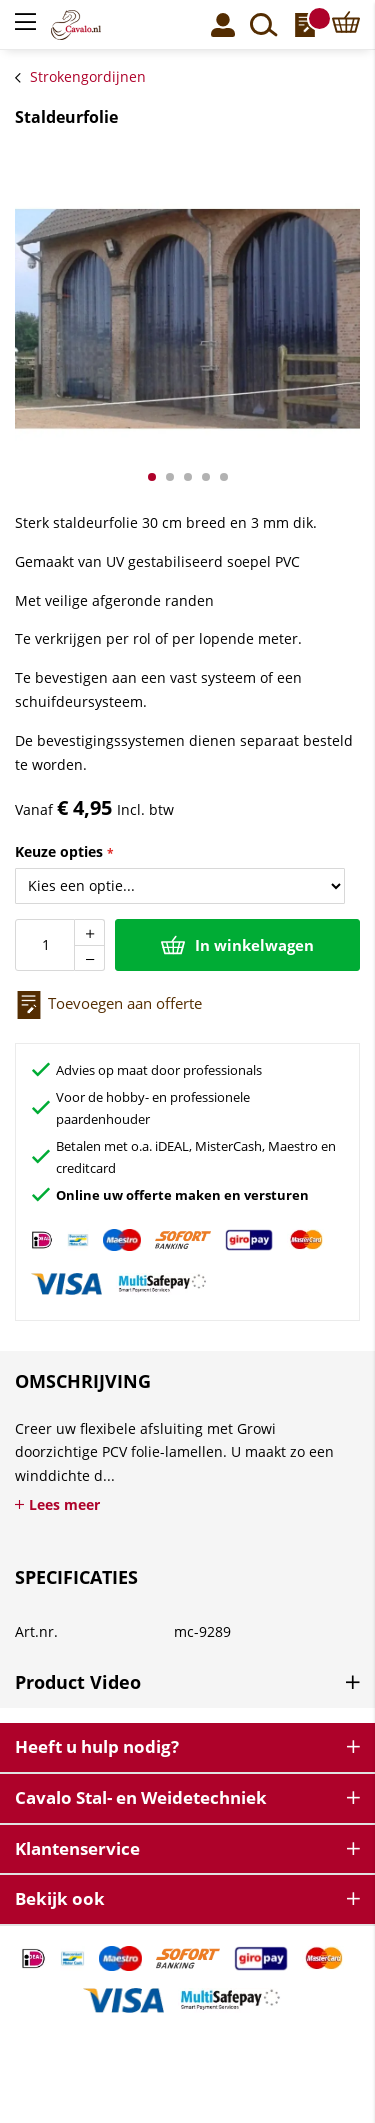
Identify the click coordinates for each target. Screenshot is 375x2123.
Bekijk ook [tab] (60, 1898)
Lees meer (64, 1504)
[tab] (187, 1687)
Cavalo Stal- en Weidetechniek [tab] (141, 1797)
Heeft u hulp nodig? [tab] (97, 1746)
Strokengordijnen (88, 76)
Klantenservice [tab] (77, 1848)
